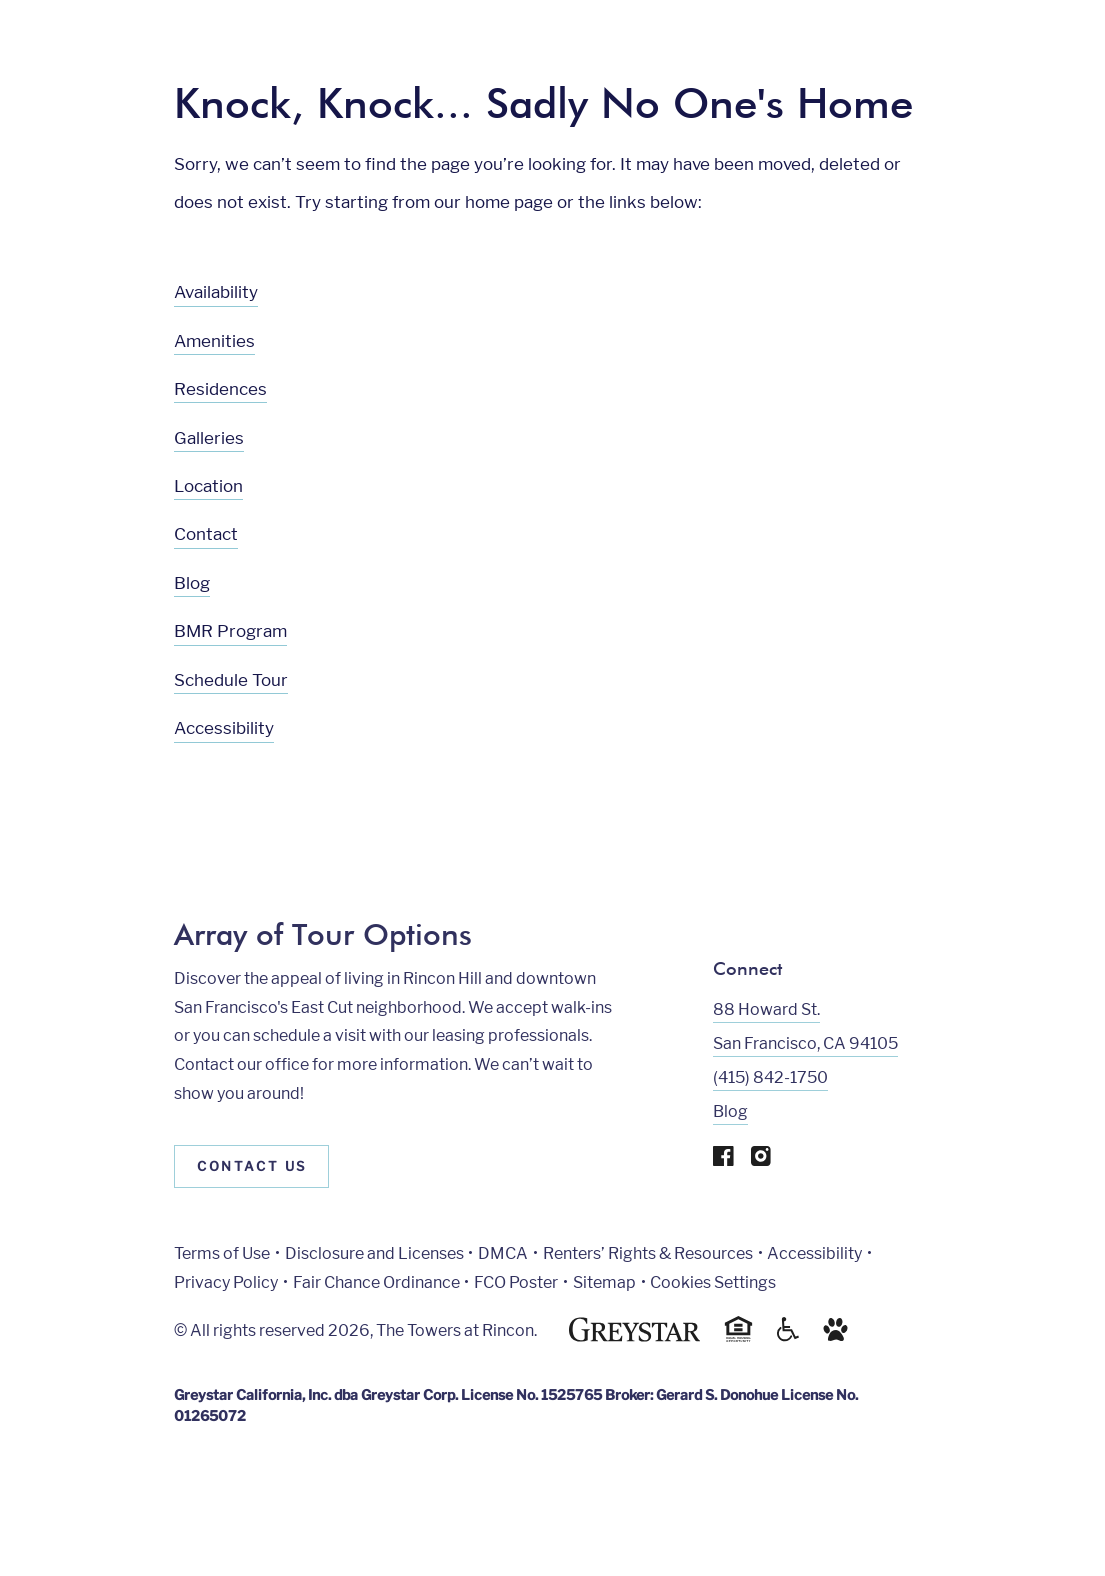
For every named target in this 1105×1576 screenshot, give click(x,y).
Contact (206, 534)
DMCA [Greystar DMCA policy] (503, 1253)
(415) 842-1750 (770, 1077)
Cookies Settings (713, 1282)
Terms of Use (222, 1253)
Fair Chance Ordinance (376, 1282)
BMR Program (230, 631)
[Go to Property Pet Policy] (835, 1336)
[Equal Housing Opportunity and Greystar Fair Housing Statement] (738, 1338)
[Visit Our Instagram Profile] (761, 1160)
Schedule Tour (231, 680)
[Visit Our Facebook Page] (723, 1160)
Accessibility (224, 728)
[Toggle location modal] (62, 1513)
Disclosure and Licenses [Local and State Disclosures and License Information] (374, 1253)
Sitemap (604, 1282)
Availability (216, 292)
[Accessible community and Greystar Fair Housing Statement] (788, 1336)
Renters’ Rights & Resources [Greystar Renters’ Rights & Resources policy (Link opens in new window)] (648, 1253)
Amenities (214, 341)
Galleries (209, 438)
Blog (192, 583)
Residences (220, 389)
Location (208, 486)
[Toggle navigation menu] (1045, 55)
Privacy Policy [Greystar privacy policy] (226, 1282)
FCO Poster (516, 1282)
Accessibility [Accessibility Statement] (814, 1253)
